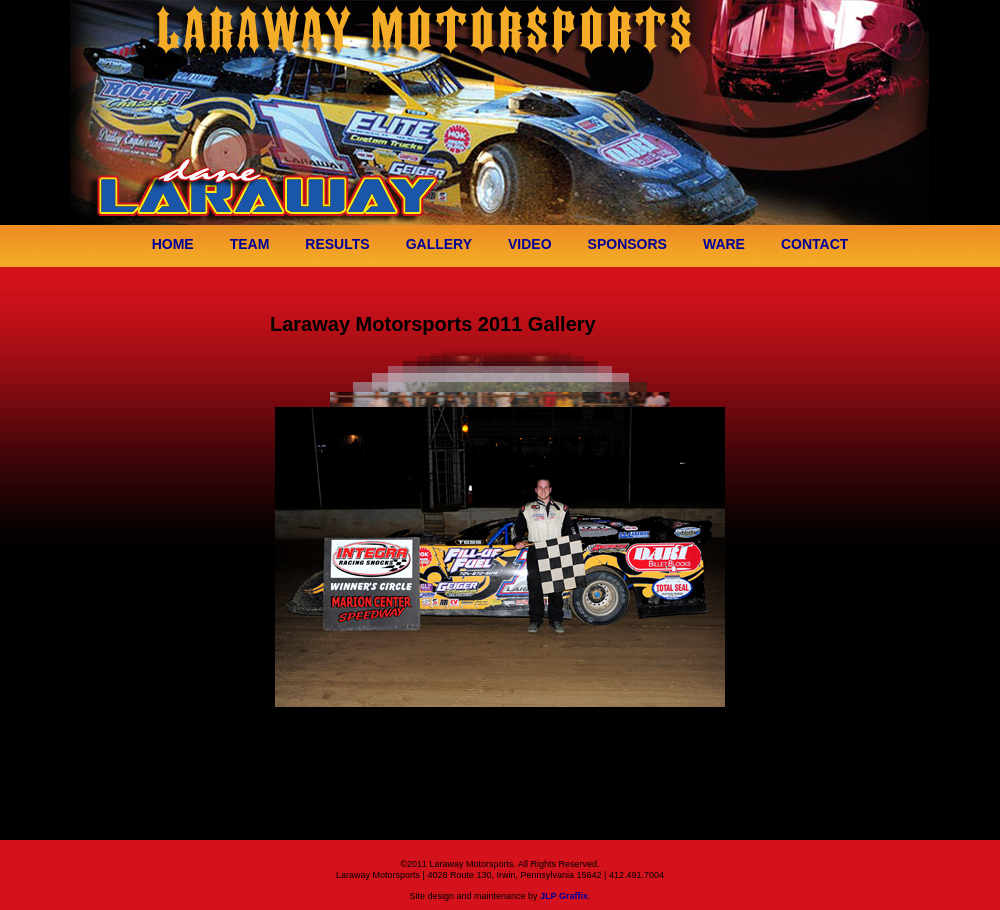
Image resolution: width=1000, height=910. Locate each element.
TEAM (250, 244)
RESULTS (337, 244)
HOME (173, 244)
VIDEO (530, 244)
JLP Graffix (564, 896)
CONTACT (814, 244)
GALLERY (439, 244)
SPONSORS (627, 244)
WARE (724, 244)
